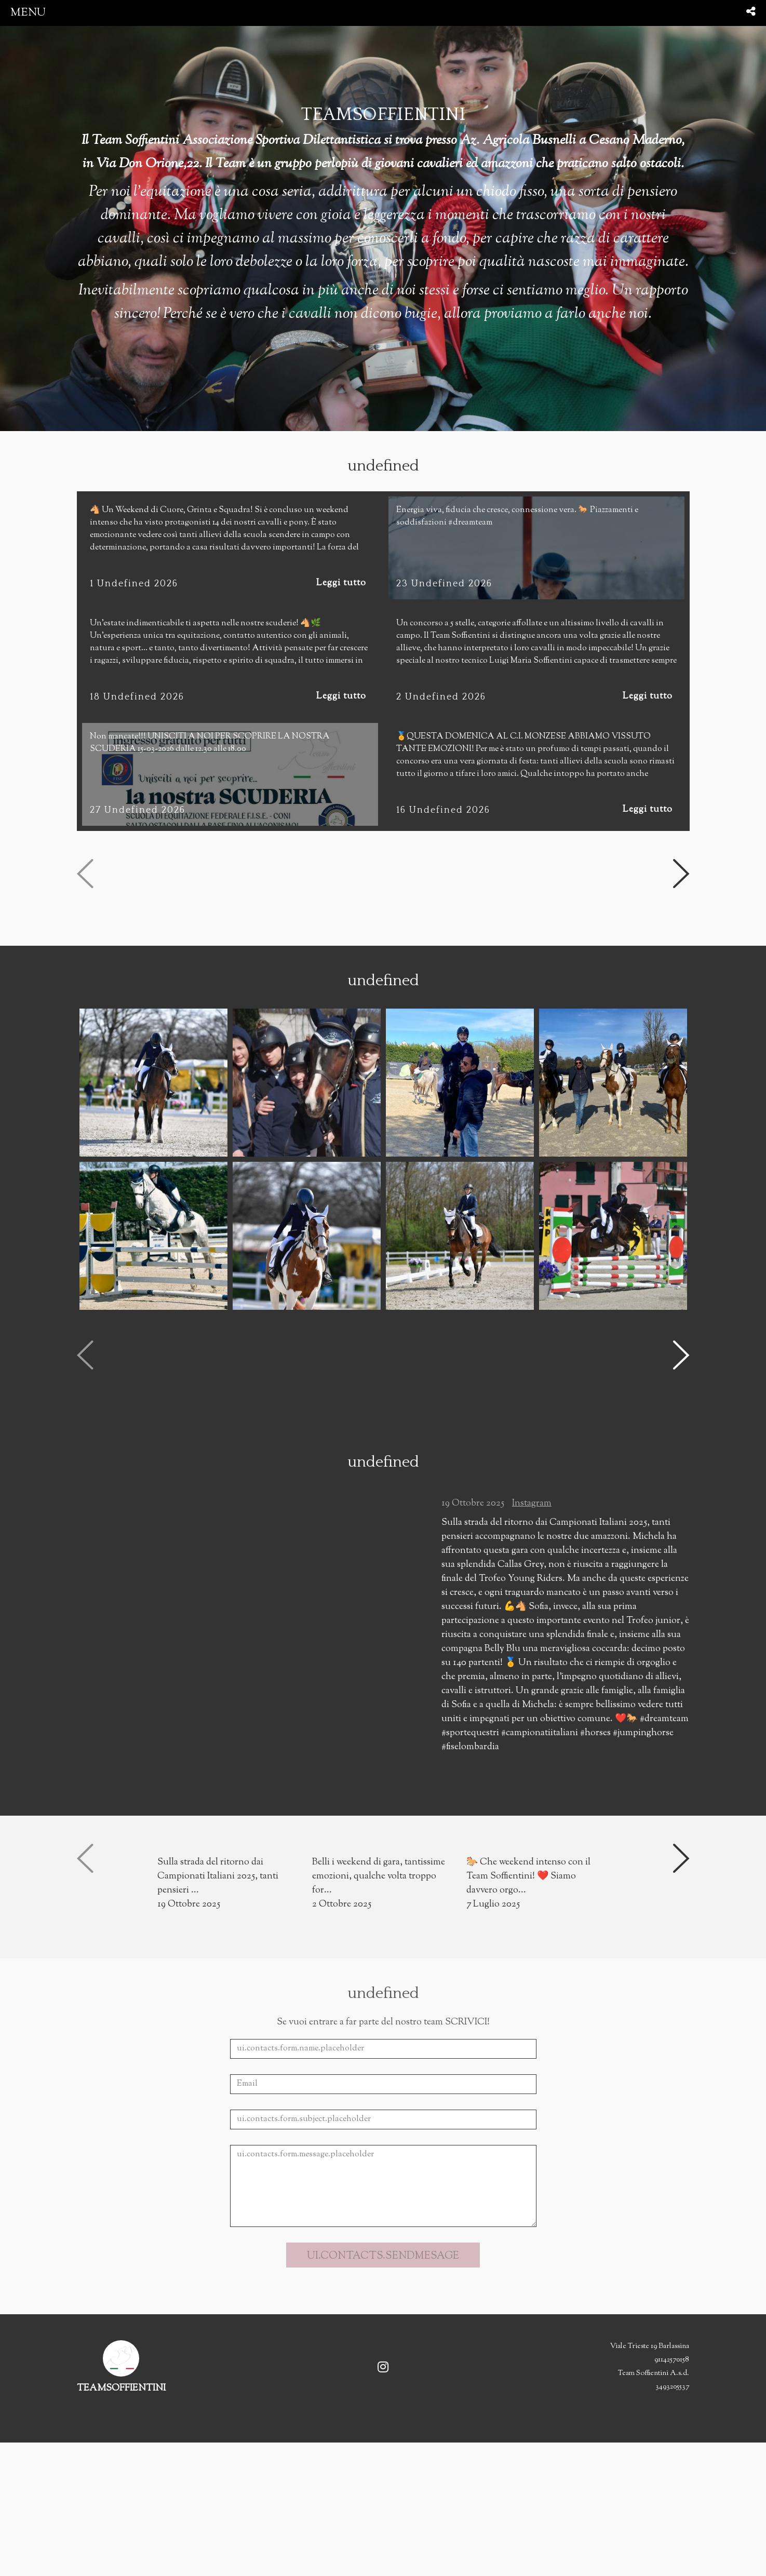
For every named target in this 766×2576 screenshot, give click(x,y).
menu (28, 13)
